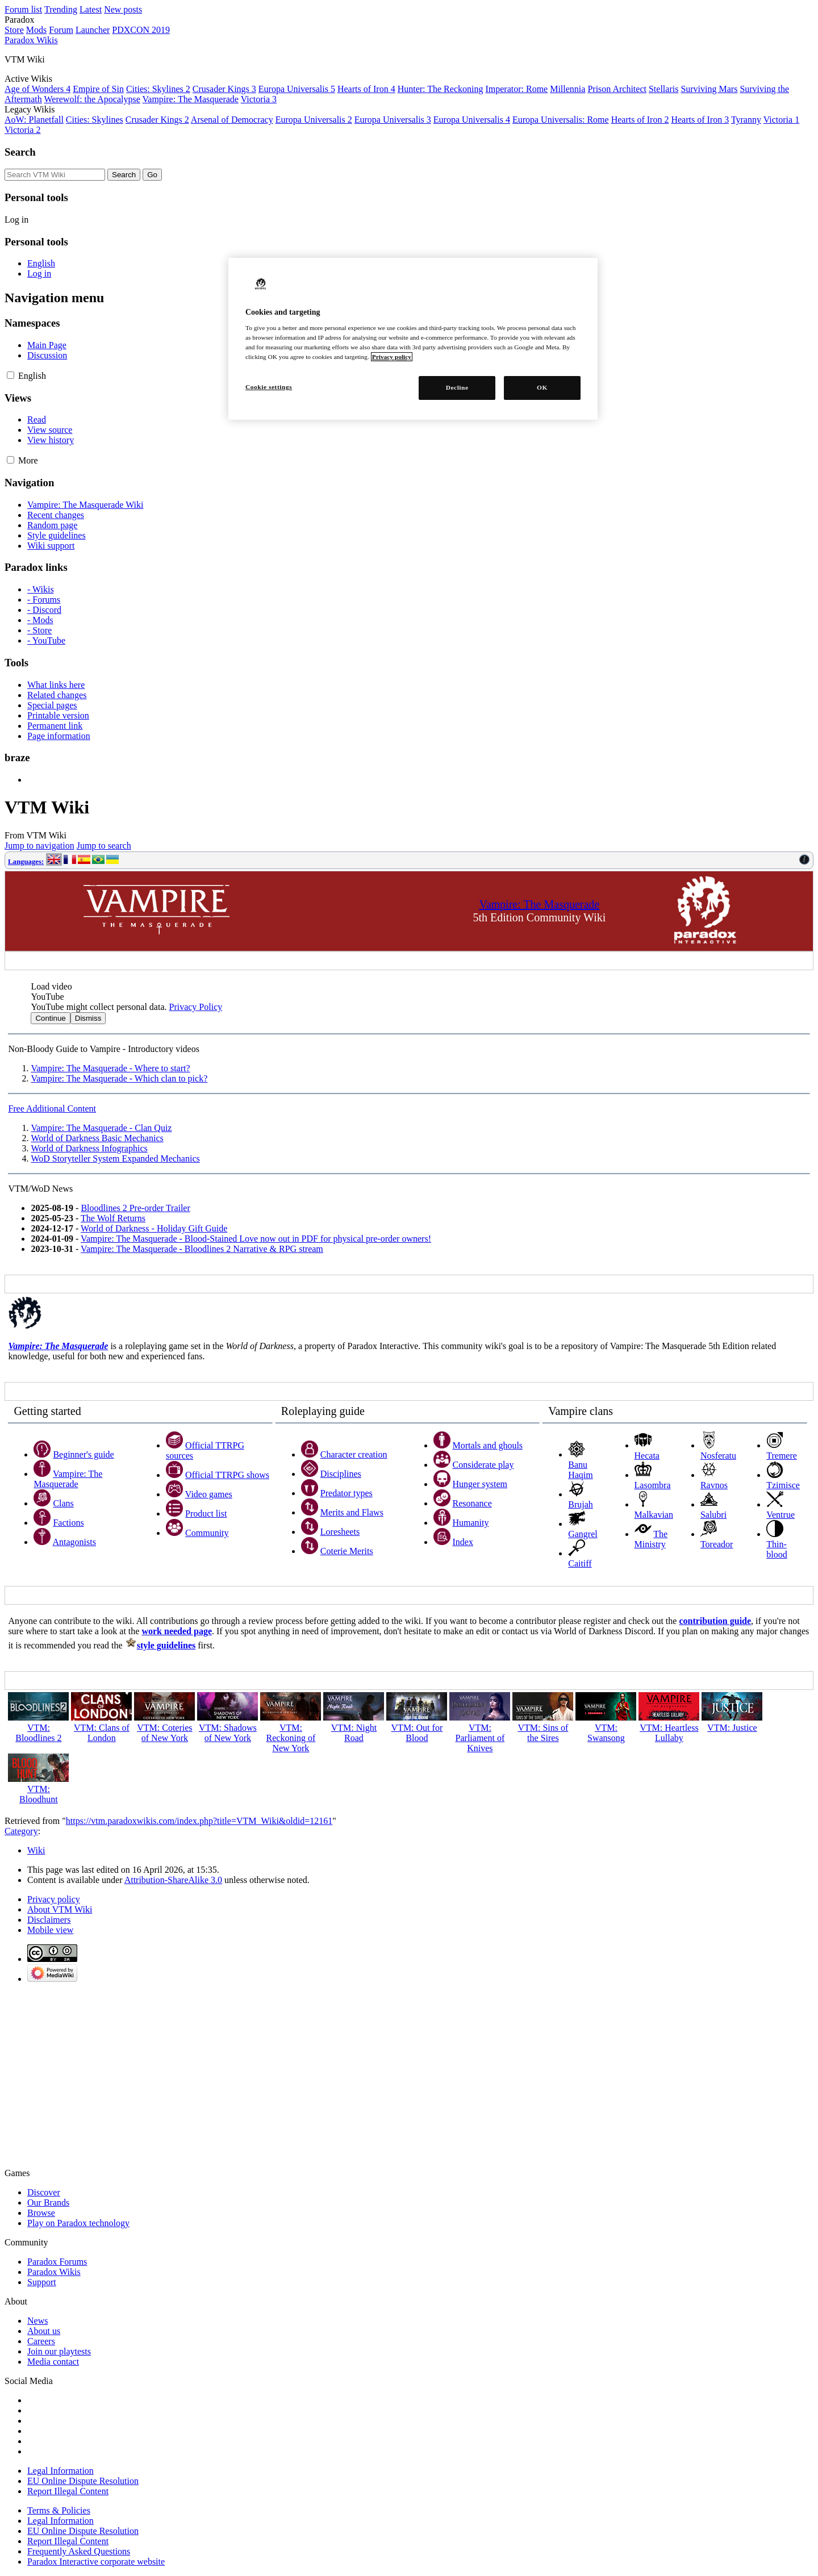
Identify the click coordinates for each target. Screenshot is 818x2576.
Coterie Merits (346, 1551)
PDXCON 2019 (141, 30)
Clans (63, 1503)
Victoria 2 (22, 130)
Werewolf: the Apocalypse (92, 99)
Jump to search (104, 845)
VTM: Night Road (354, 1733)
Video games (208, 1494)
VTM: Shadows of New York (228, 1733)
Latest (91, 9)
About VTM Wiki (59, 1909)
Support (41, 2282)
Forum (61, 30)
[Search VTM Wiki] (55, 175)
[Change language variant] (32, 376)
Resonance (472, 1503)
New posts (123, 9)
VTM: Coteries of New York (164, 1733)
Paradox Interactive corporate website (96, 2561)
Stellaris (663, 89)
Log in (16, 219)
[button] (10, 375)
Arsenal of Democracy (232, 119)
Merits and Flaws (351, 1512)
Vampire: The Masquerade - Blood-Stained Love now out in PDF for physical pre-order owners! (256, 1238)
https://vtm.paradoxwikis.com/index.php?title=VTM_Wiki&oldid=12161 (199, 1821)
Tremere (781, 1455)
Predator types (346, 1493)
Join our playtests (59, 2351)
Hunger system (480, 1484)
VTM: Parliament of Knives (480, 1738)
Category (21, 1831)
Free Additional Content (52, 1108)
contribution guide (715, 1621)
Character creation (353, 1454)
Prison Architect (616, 89)
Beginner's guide (83, 1454)
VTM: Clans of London (102, 1733)
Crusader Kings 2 (157, 119)
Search (20, 152)
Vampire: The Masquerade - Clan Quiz (101, 1128)
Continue (50, 1018)
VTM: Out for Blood (417, 1733)
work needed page (176, 1631)
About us (43, 2331)
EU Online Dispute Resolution (83, 2481)
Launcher (93, 30)
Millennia (567, 89)
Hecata (647, 1455)
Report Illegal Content (67, 2491)
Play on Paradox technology (78, 2223)
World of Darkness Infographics (89, 1148)
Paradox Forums (57, 2261)
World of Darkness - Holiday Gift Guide (154, 1228)
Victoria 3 (259, 99)
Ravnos (714, 1485)
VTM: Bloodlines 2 (38, 1733)
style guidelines (166, 1645)
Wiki (36, 1850)
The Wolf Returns (113, 1218)
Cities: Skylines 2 (158, 89)
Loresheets (340, 1532)
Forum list (23, 9)
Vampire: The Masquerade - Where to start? (110, 1068)
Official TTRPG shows (227, 1475)
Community (206, 1533)
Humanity (471, 1522)
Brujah (580, 1504)
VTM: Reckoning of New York (291, 1738)
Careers (41, 2341)
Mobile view (50, 1930)
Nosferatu (718, 1455)
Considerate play (483, 1464)
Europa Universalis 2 (314, 119)
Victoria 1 (781, 119)
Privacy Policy (195, 1007)
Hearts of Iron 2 (640, 119)
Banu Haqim (580, 1470)
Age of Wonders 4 (37, 89)
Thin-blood (776, 1549)
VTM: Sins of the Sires (542, 1733)
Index (463, 1542)
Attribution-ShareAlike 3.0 (173, 1880)
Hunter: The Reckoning (440, 89)
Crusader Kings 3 (224, 89)
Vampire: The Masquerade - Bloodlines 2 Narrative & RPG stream (202, 1249)
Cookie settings (268, 386)
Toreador (716, 1544)
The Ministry (651, 1539)
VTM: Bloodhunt (38, 1794)
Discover (43, 2192)
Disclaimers (48, 1919)
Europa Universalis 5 (296, 89)
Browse (41, 2213)
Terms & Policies (58, 2510)
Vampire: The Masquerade (191, 99)
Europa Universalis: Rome (560, 119)
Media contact (53, 2361)
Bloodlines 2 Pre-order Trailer (135, 1208)
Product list (206, 1513)
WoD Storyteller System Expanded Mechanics (115, 1158)
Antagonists (74, 1542)
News (37, 2321)
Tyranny (746, 119)
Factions (68, 1522)
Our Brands (48, 2202)
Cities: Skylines (94, 119)
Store (14, 30)
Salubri (713, 1514)
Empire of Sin (98, 89)
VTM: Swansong (606, 1733)
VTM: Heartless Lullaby (669, 1733)
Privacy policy (53, 1899)
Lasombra (653, 1485)
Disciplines (340, 1474)
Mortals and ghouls (488, 1445)
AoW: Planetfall (34, 119)
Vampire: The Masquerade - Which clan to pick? (119, 1078)
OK (542, 387)
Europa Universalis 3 (392, 119)
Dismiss (88, 1018)
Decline (457, 387)
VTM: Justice (732, 1727)
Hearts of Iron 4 (366, 89)
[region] (413, 339)
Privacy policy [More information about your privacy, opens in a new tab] (391, 356)
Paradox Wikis (54, 2272)
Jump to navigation (39, 845)
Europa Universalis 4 (471, 119)
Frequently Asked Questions (78, 2551)
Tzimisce (783, 1485)
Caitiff (579, 1563)
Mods (36, 30)
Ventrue (780, 1514)
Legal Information (60, 2470)
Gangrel (583, 1534)
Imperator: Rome (516, 89)
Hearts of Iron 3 (700, 119)
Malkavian (654, 1514)
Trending (60, 9)
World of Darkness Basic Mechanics (97, 1138)
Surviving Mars (709, 89)
